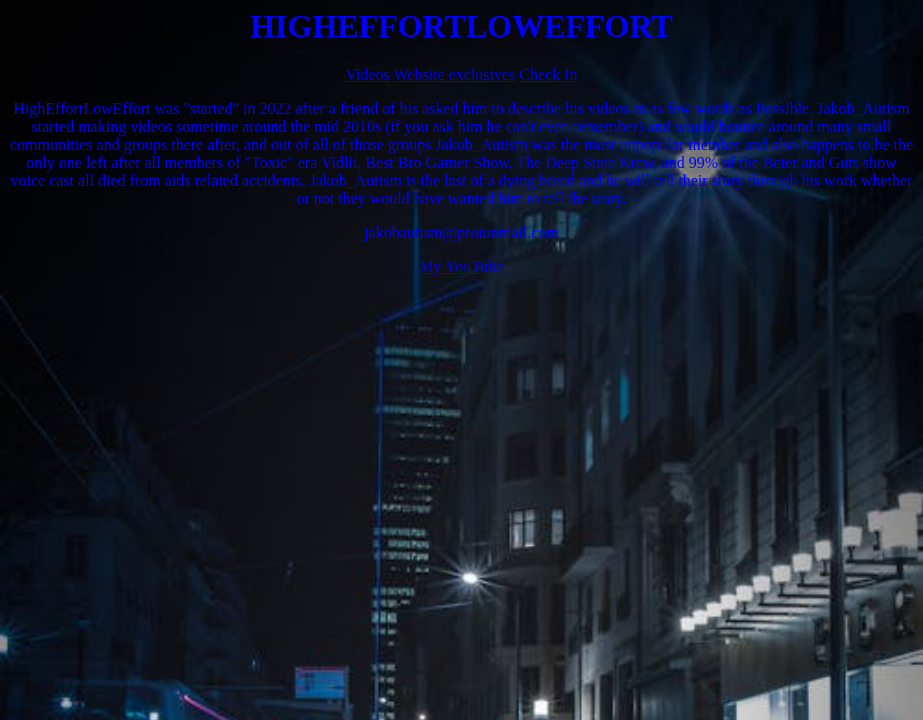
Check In (548, 74)
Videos (367, 74)
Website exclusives (455, 74)
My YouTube (462, 266)
